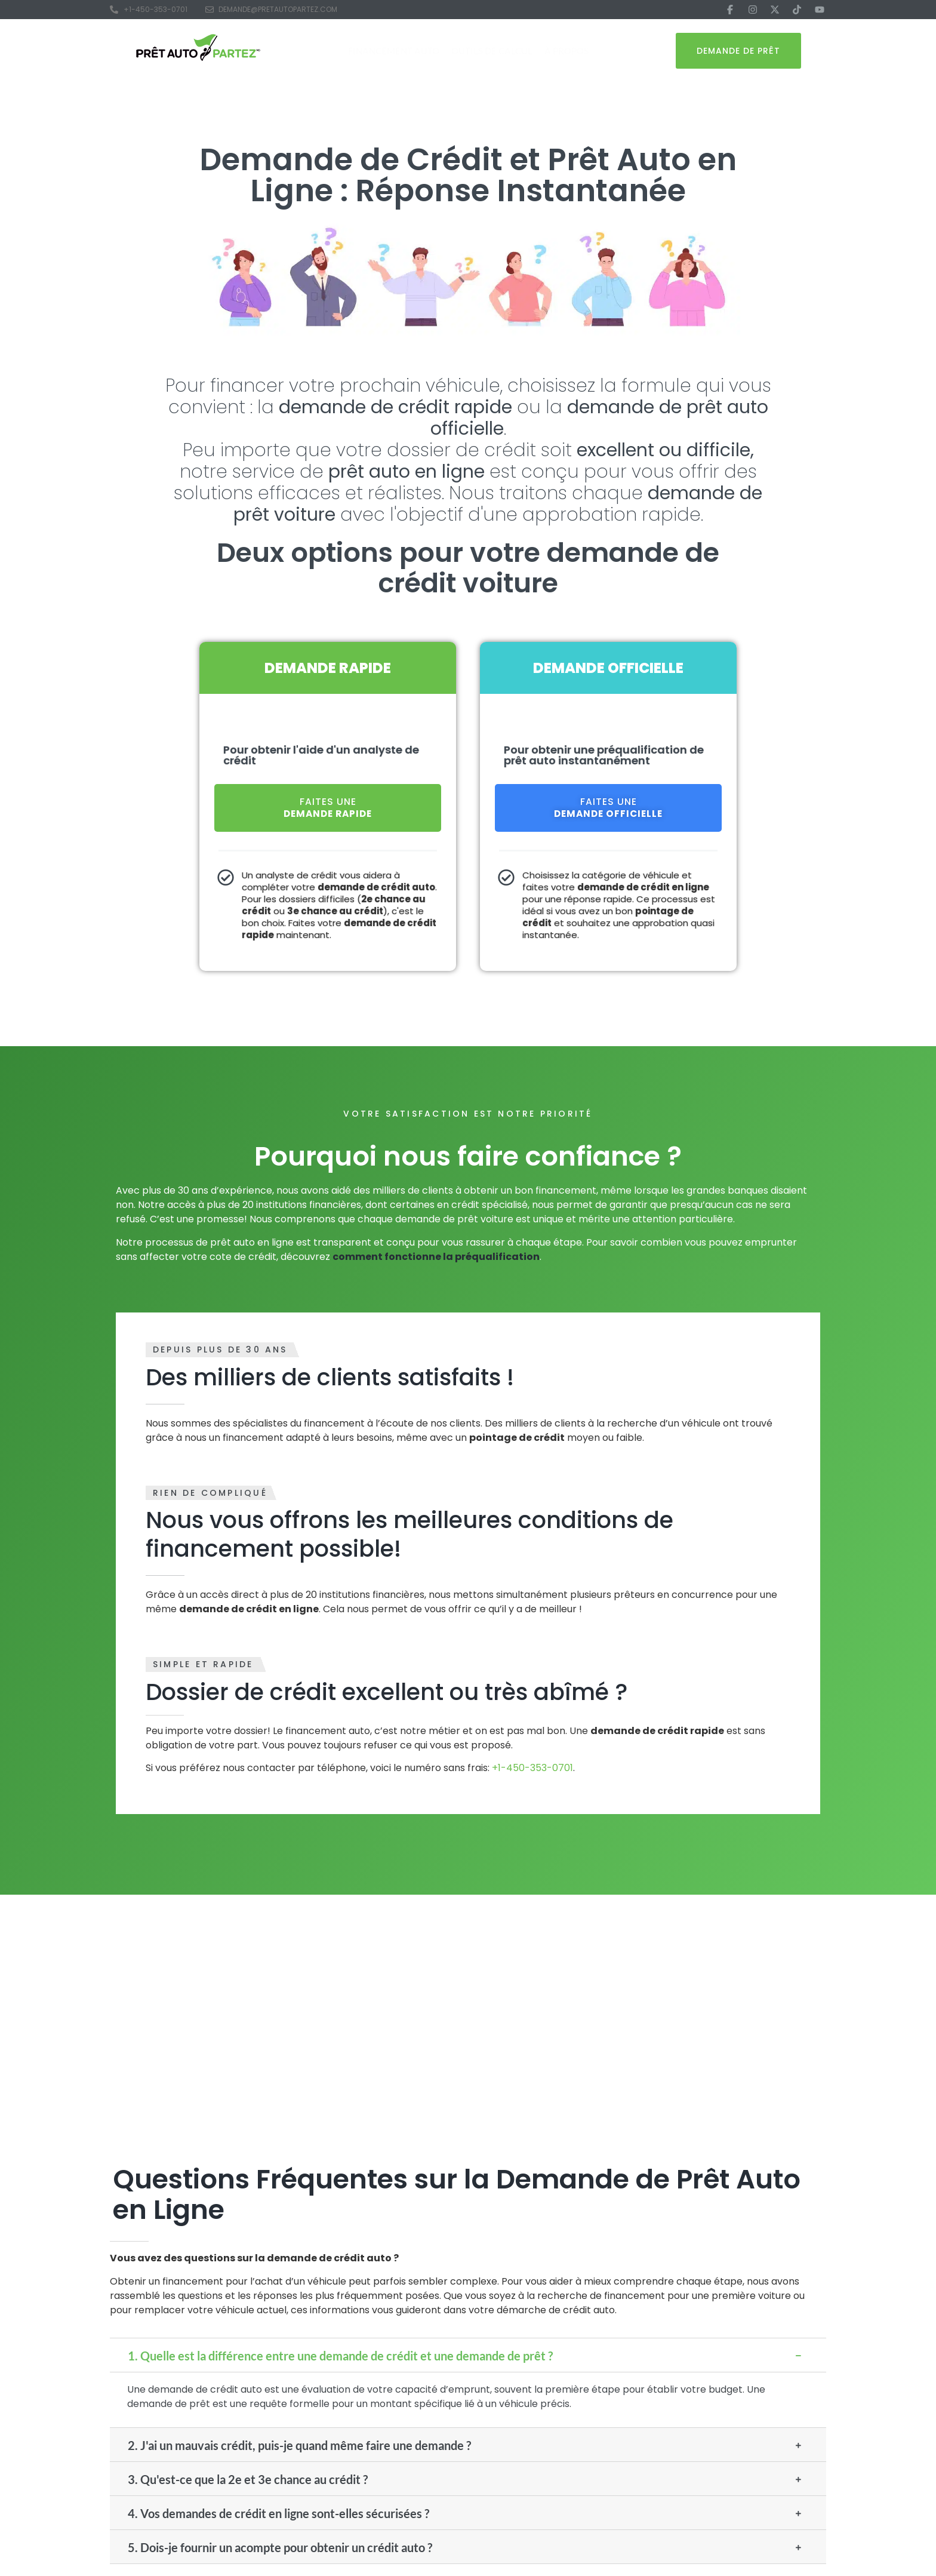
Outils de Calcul (491, 50)
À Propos (566, 50)
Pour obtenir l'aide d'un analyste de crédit (321, 755)
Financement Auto (393, 50)
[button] (468, 2355)
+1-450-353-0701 (532, 1768)
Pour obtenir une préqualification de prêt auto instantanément (604, 755)
